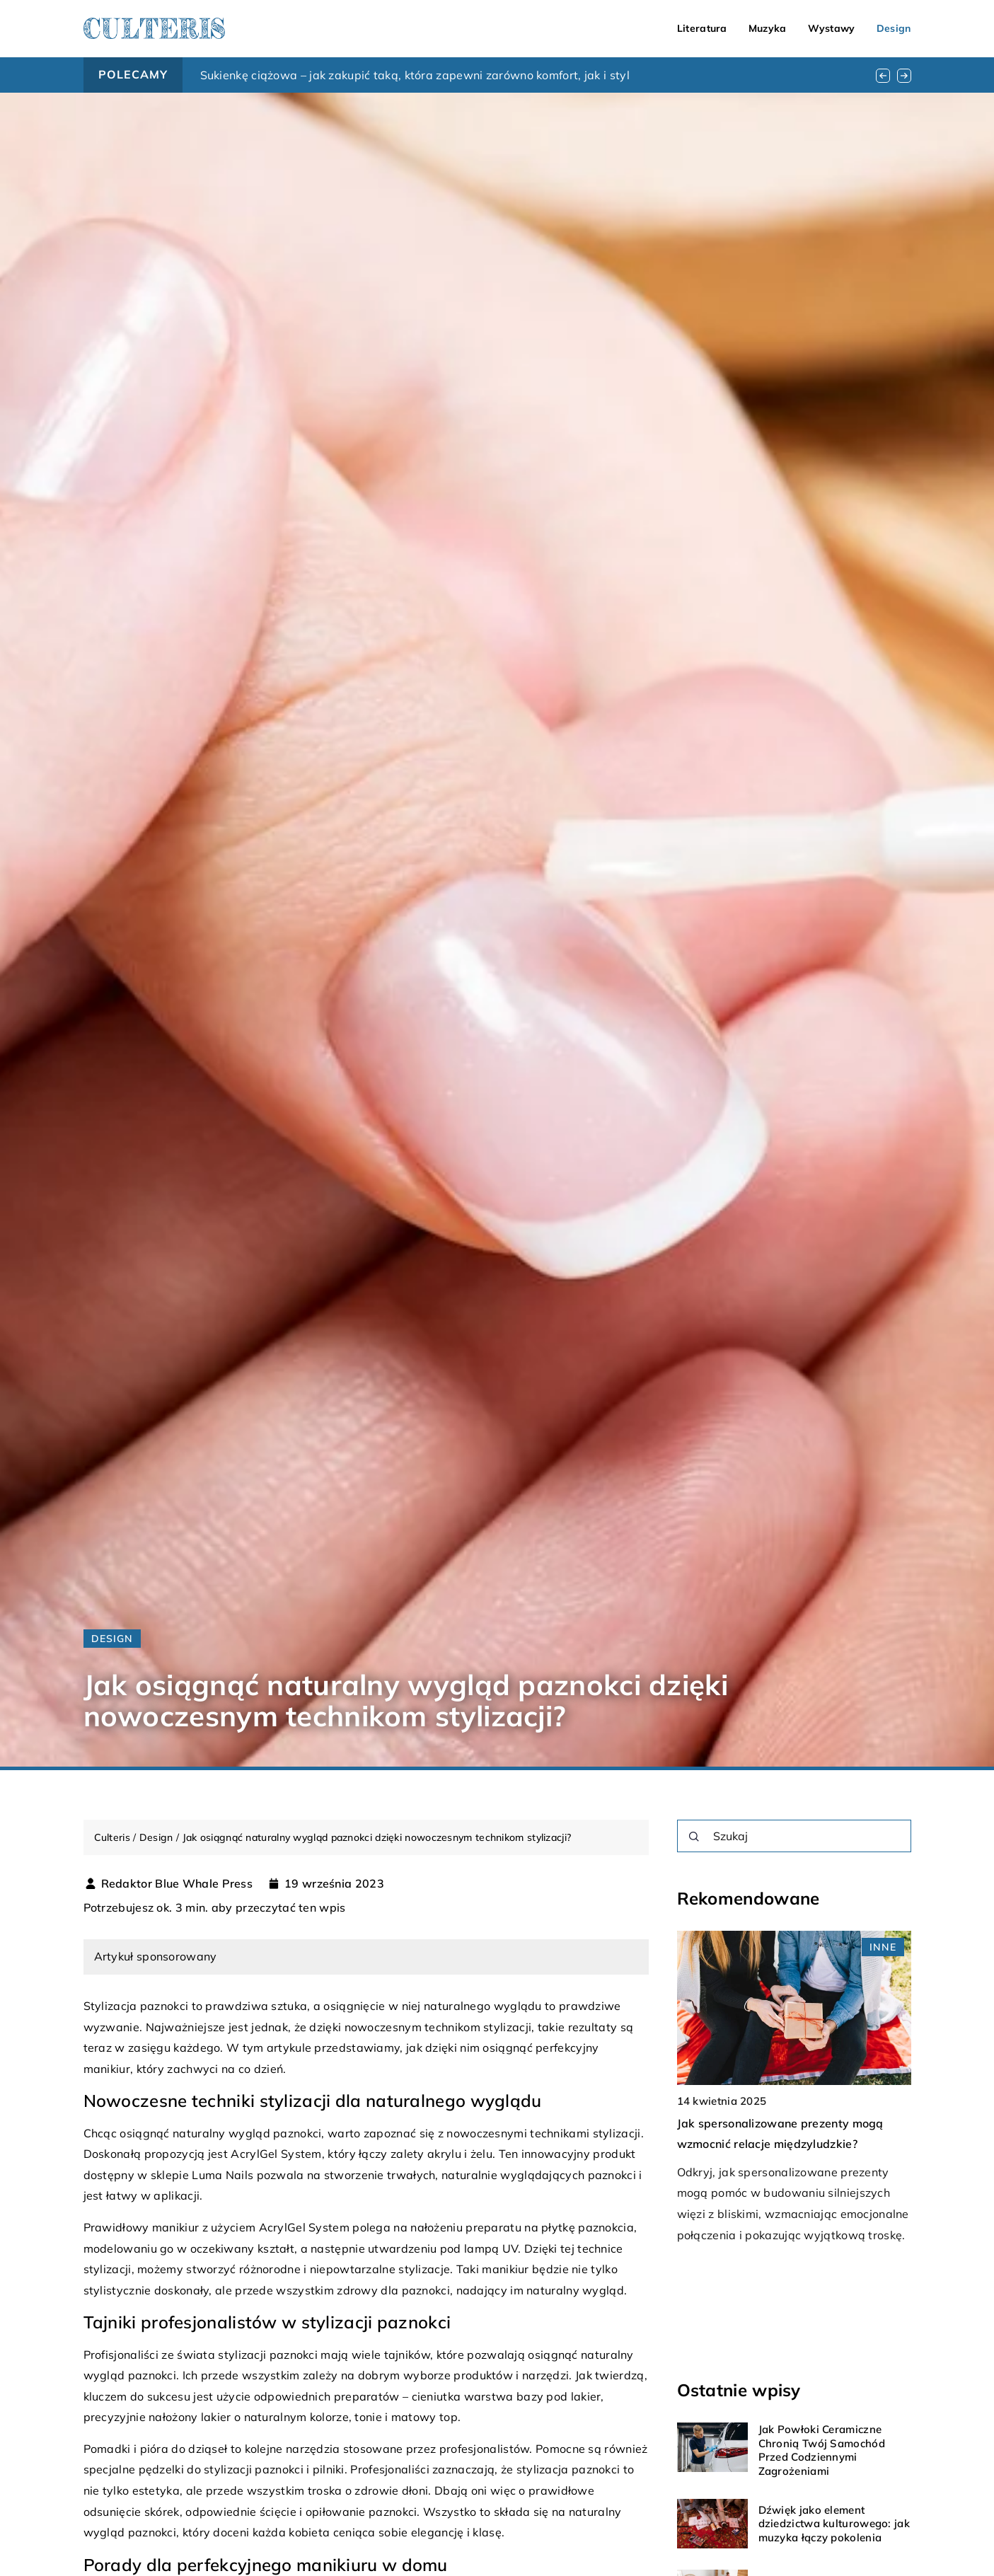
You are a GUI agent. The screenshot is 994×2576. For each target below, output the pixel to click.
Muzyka (768, 28)
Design (894, 28)
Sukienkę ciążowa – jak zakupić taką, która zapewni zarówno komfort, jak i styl (415, 75)
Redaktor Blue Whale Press (177, 1883)
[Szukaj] (694, 1837)
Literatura (702, 28)
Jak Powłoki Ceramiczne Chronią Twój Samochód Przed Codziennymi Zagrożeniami (821, 2450)
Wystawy (831, 28)
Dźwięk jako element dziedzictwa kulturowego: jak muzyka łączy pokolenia (834, 2523)
